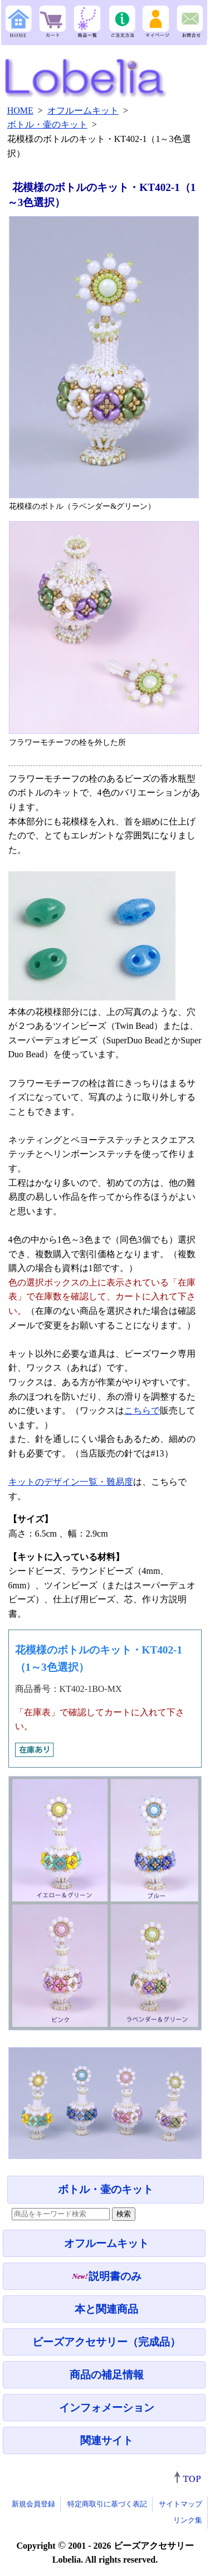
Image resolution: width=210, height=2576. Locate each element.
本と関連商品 (106, 2309)
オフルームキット (106, 2243)
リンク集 (187, 2520)
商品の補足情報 (107, 2375)
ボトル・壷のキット (105, 2189)
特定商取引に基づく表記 (107, 2504)
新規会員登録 (33, 2504)
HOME (20, 110)
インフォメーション (106, 2407)
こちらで (142, 1410)
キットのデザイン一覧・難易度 (70, 1481)
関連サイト (106, 2440)
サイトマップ (180, 2504)
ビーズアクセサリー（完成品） (106, 2342)
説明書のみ (106, 2276)
